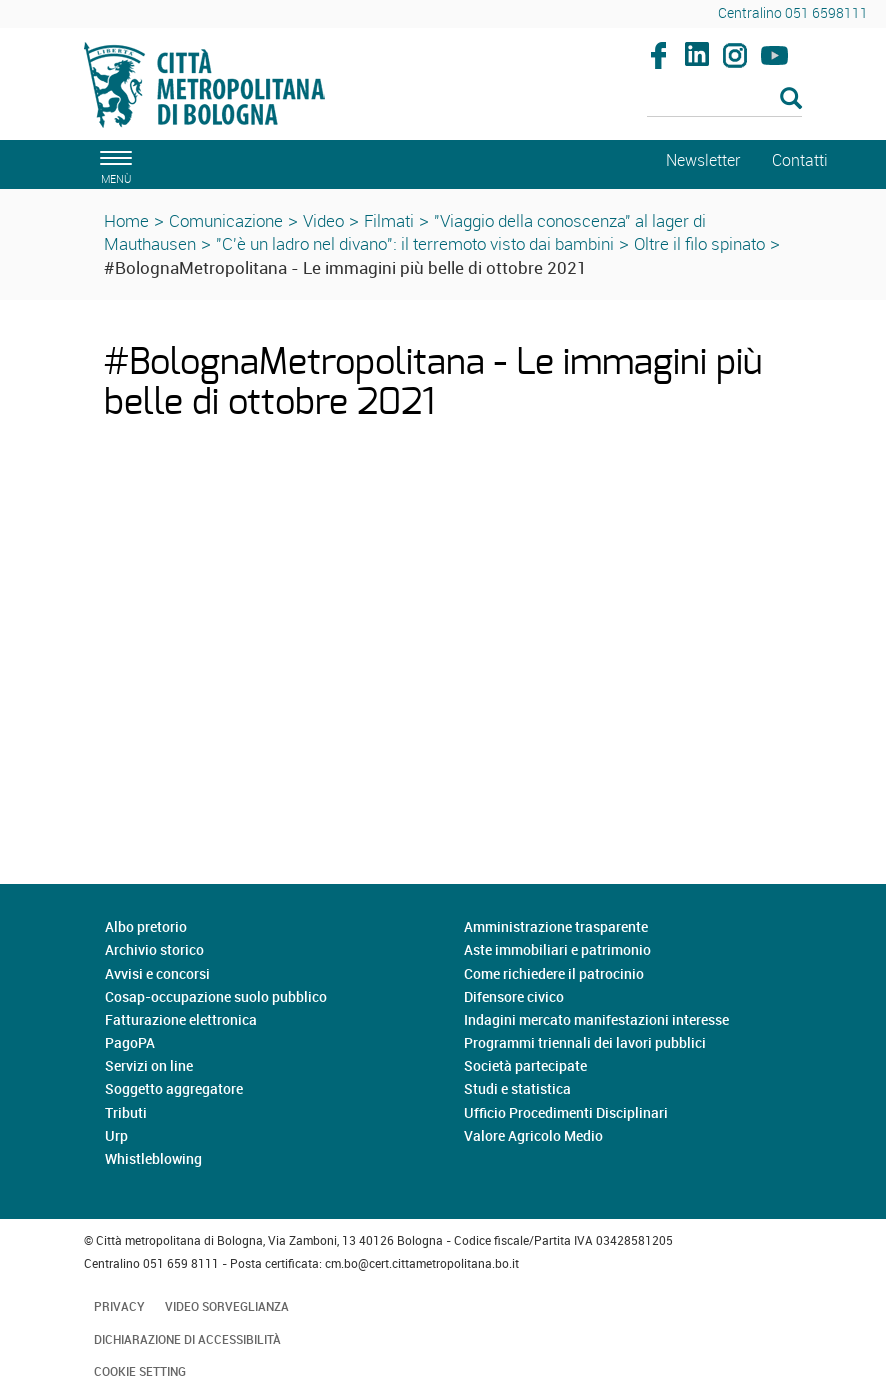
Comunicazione (226, 220)
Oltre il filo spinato (699, 243)
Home (126, 220)
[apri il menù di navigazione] (113, 164)
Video (323, 220)
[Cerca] (725, 100)
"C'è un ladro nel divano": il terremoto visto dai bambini (415, 243)
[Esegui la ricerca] (791, 99)
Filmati (389, 220)
